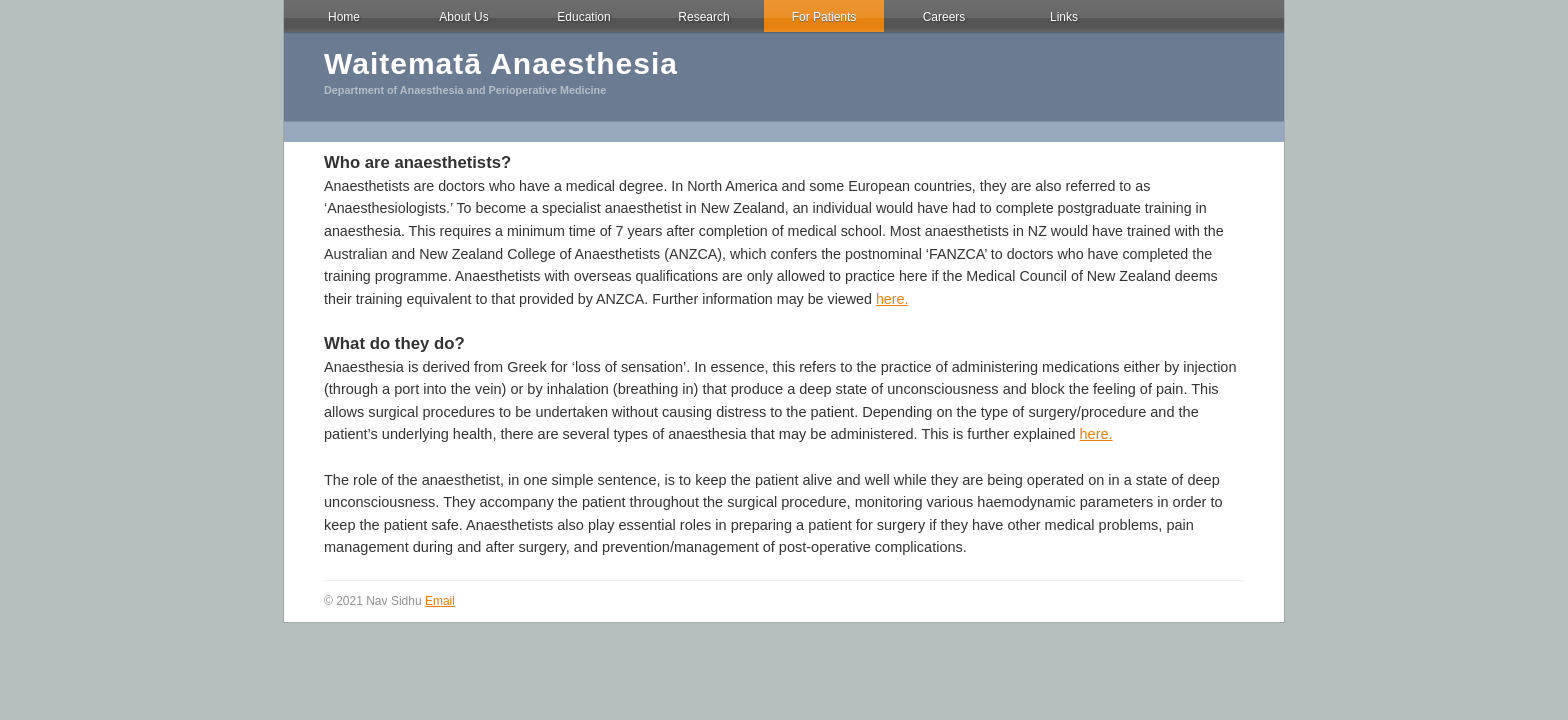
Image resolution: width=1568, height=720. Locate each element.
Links (1064, 17)
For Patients (824, 17)
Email (440, 601)
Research (703, 17)
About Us (463, 17)
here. (892, 299)
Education (583, 17)
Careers (944, 17)
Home (344, 17)
